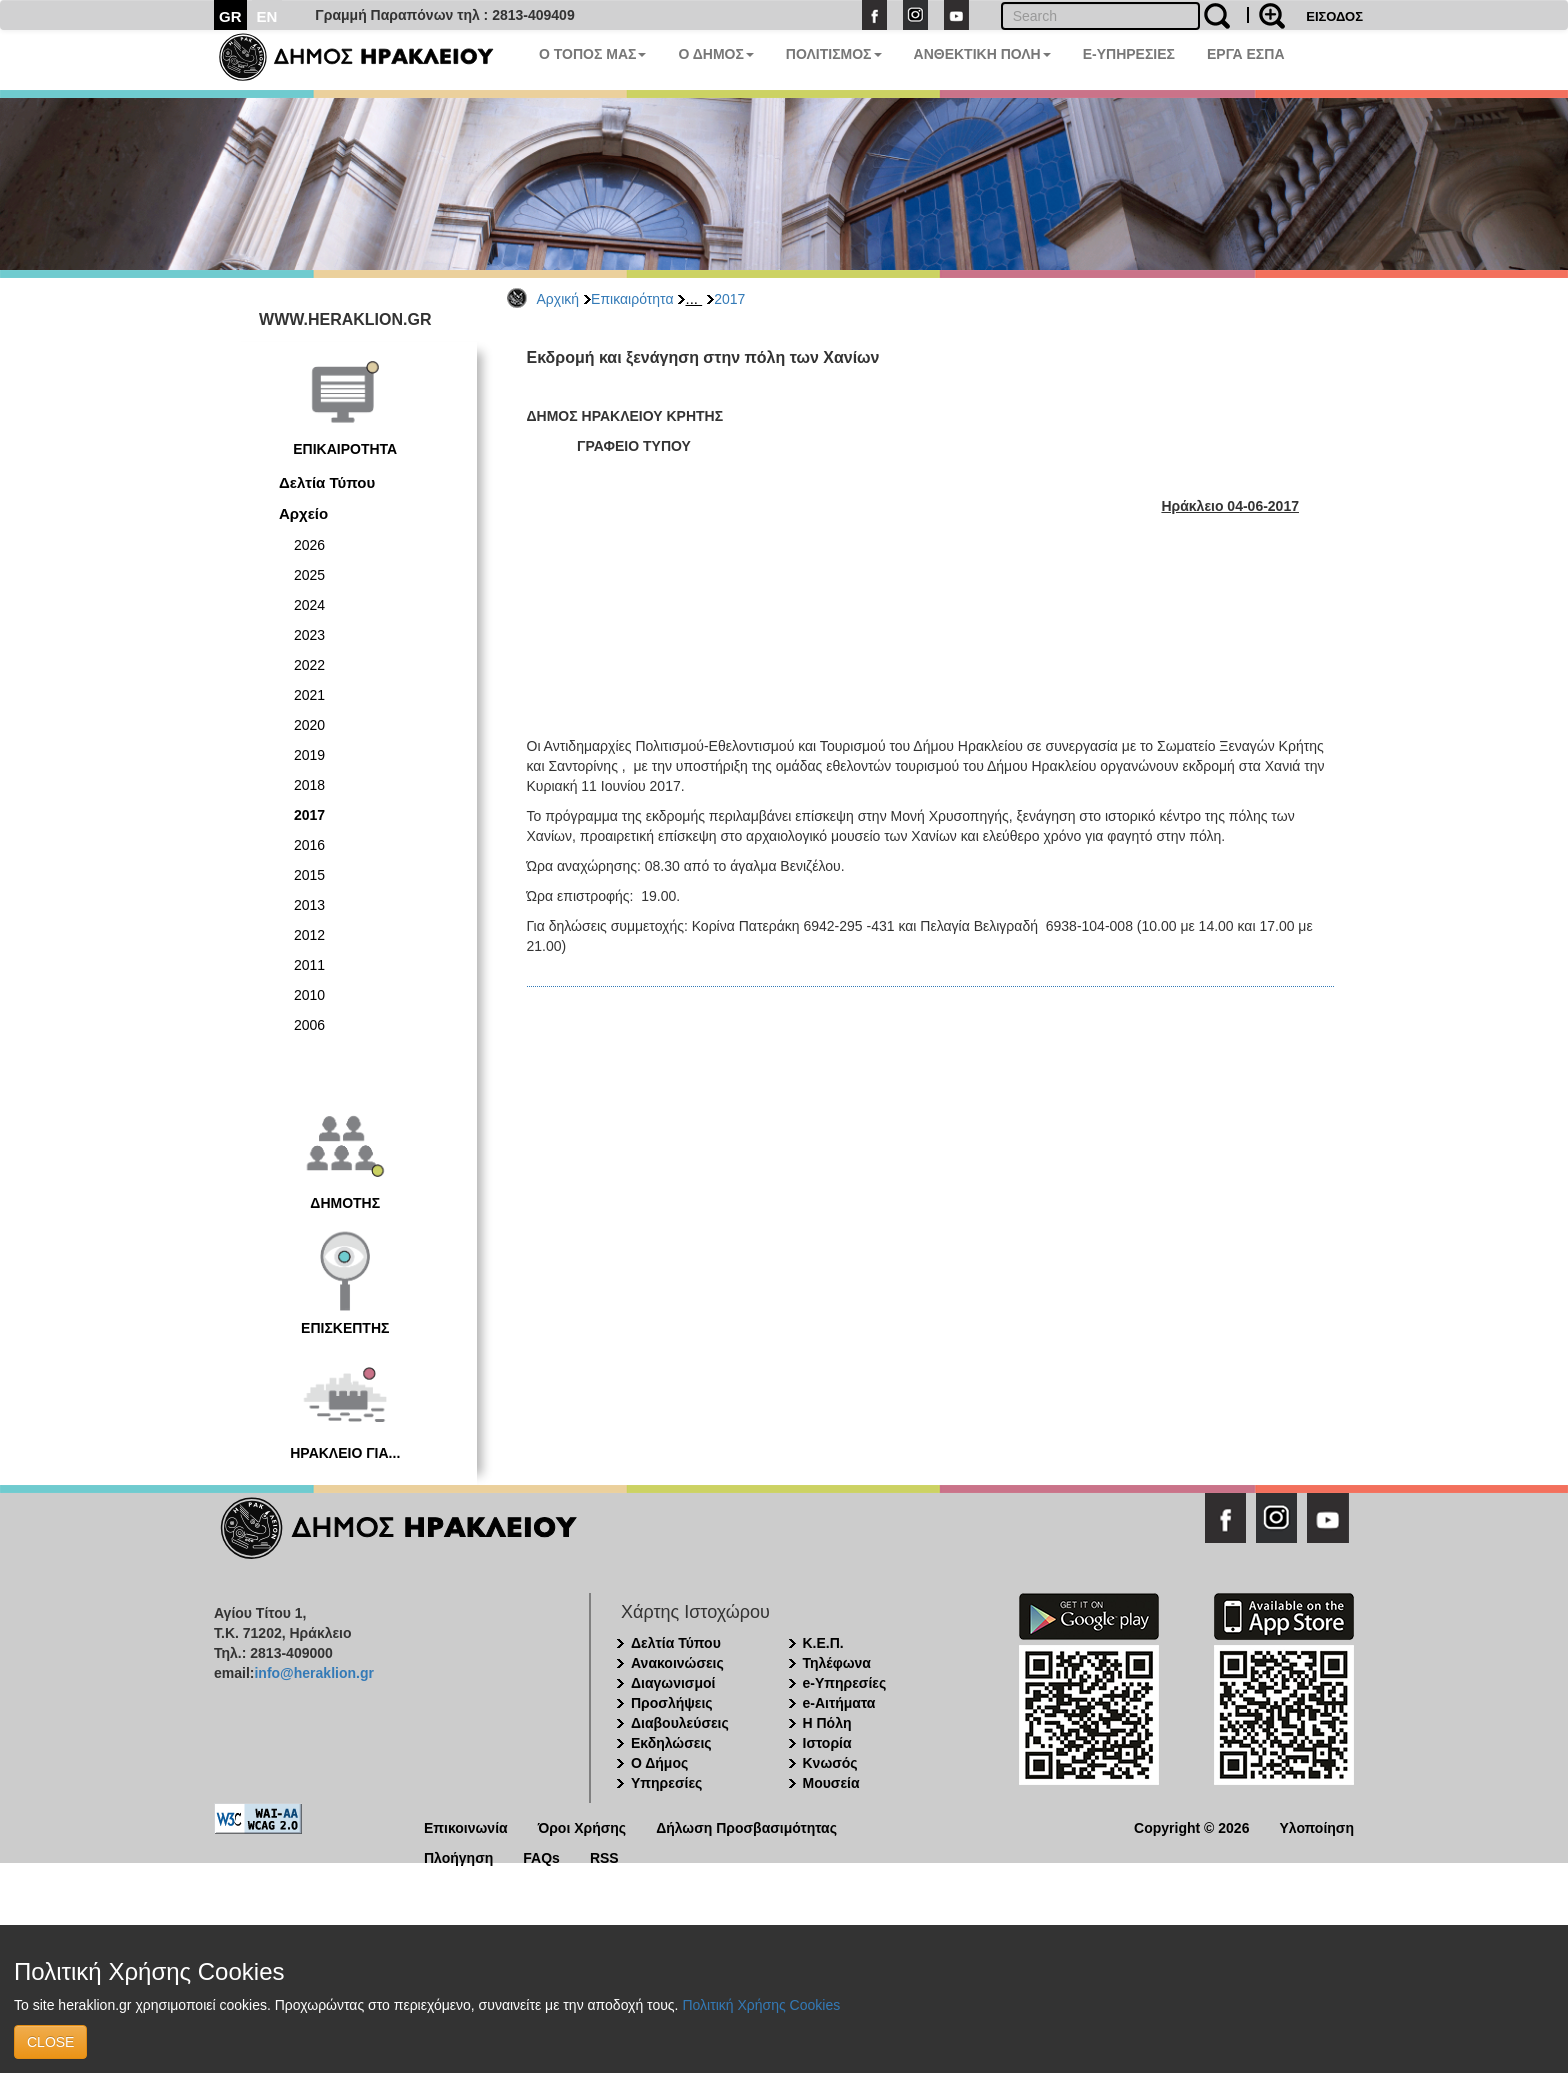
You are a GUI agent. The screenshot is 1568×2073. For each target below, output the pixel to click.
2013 (309, 905)
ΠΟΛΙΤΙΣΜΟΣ (834, 54)
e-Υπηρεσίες (845, 1683)
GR (230, 16)
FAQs (541, 1856)
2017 (729, 299)
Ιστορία (827, 1743)
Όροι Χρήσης (582, 1826)
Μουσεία (831, 1783)
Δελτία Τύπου (327, 482)
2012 (309, 935)
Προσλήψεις (672, 1703)
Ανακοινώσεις (677, 1663)
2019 (309, 755)
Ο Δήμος (659, 1763)
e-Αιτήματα (839, 1703)
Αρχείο (303, 513)
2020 (309, 725)
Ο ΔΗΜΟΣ (715, 54)
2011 (309, 965)
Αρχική (558, 299)
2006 (309, 1025)
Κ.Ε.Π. (823, 1643)
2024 (309, 605)
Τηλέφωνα (837, 1663)
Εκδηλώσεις (671, 1743)
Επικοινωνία (466, 1826)
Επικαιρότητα (632, 299)
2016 (309, 845)
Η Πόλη (827, 1723)
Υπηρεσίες (666, 1783)
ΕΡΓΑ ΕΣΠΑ (1246, 54)
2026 (309, 545)
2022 (309, 665)
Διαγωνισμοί (673, 1683)
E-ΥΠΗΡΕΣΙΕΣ (1129, 54)
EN (267, 16)
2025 (309, 575)
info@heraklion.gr (313, 1673)
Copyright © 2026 (1191, 1826)
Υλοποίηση (1316, 1826)
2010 (309, 995)
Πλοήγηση (458, 1856)
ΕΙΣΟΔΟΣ (1334, 16)
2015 (309, 875)
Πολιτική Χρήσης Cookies (761, 2005)
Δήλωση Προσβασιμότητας (746, 1826)
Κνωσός (830, 1763)
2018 (309, 785)
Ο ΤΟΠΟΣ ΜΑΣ (592, 54)
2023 (309, 635)
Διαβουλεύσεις (680, 1723)
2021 (309, 695)
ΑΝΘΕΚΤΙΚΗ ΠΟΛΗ (982, 54)
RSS (604, 1856)
